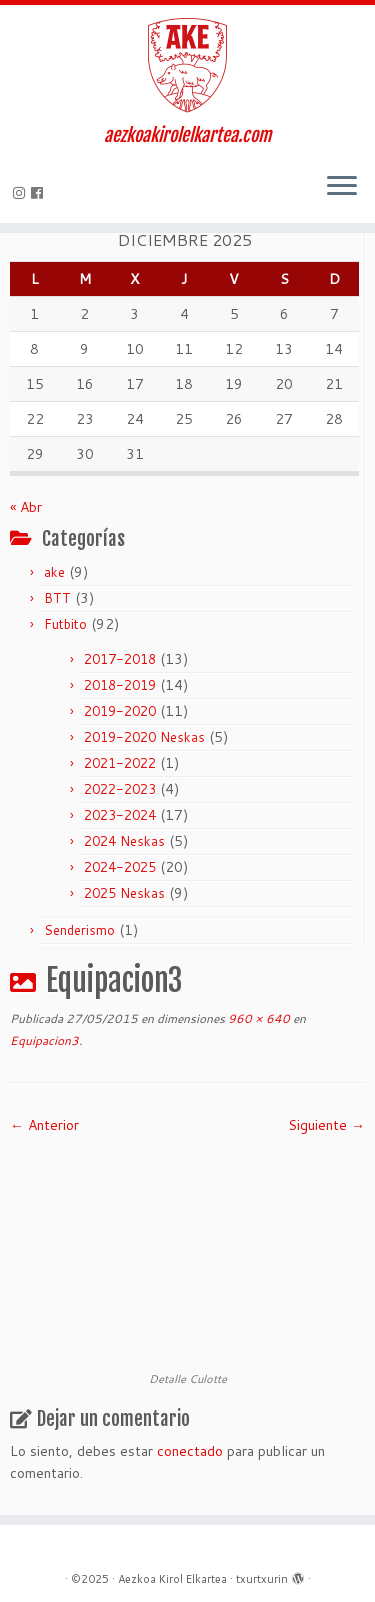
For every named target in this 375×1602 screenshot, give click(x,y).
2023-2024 (120, 815)
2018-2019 (120, 685)
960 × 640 (257, 1018)
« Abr (26, 507)
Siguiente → (326, 1125)
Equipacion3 (44, 1040)
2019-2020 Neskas (144, 737)
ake (54, 572)
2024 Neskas (124, 841)
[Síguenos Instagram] (22, 193)
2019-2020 (120, 711)
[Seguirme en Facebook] (40, 193)
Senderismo (79, 930)
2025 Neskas (124, 893)
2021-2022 (120, 763)
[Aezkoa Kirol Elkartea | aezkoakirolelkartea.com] (187, 65)
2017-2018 (120, 659)
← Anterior (44, 1125)
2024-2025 (120, 867)
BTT (57, 598)
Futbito (65, 624)
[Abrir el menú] (342, 187)
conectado (190, 1451)
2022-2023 (120, 789)
